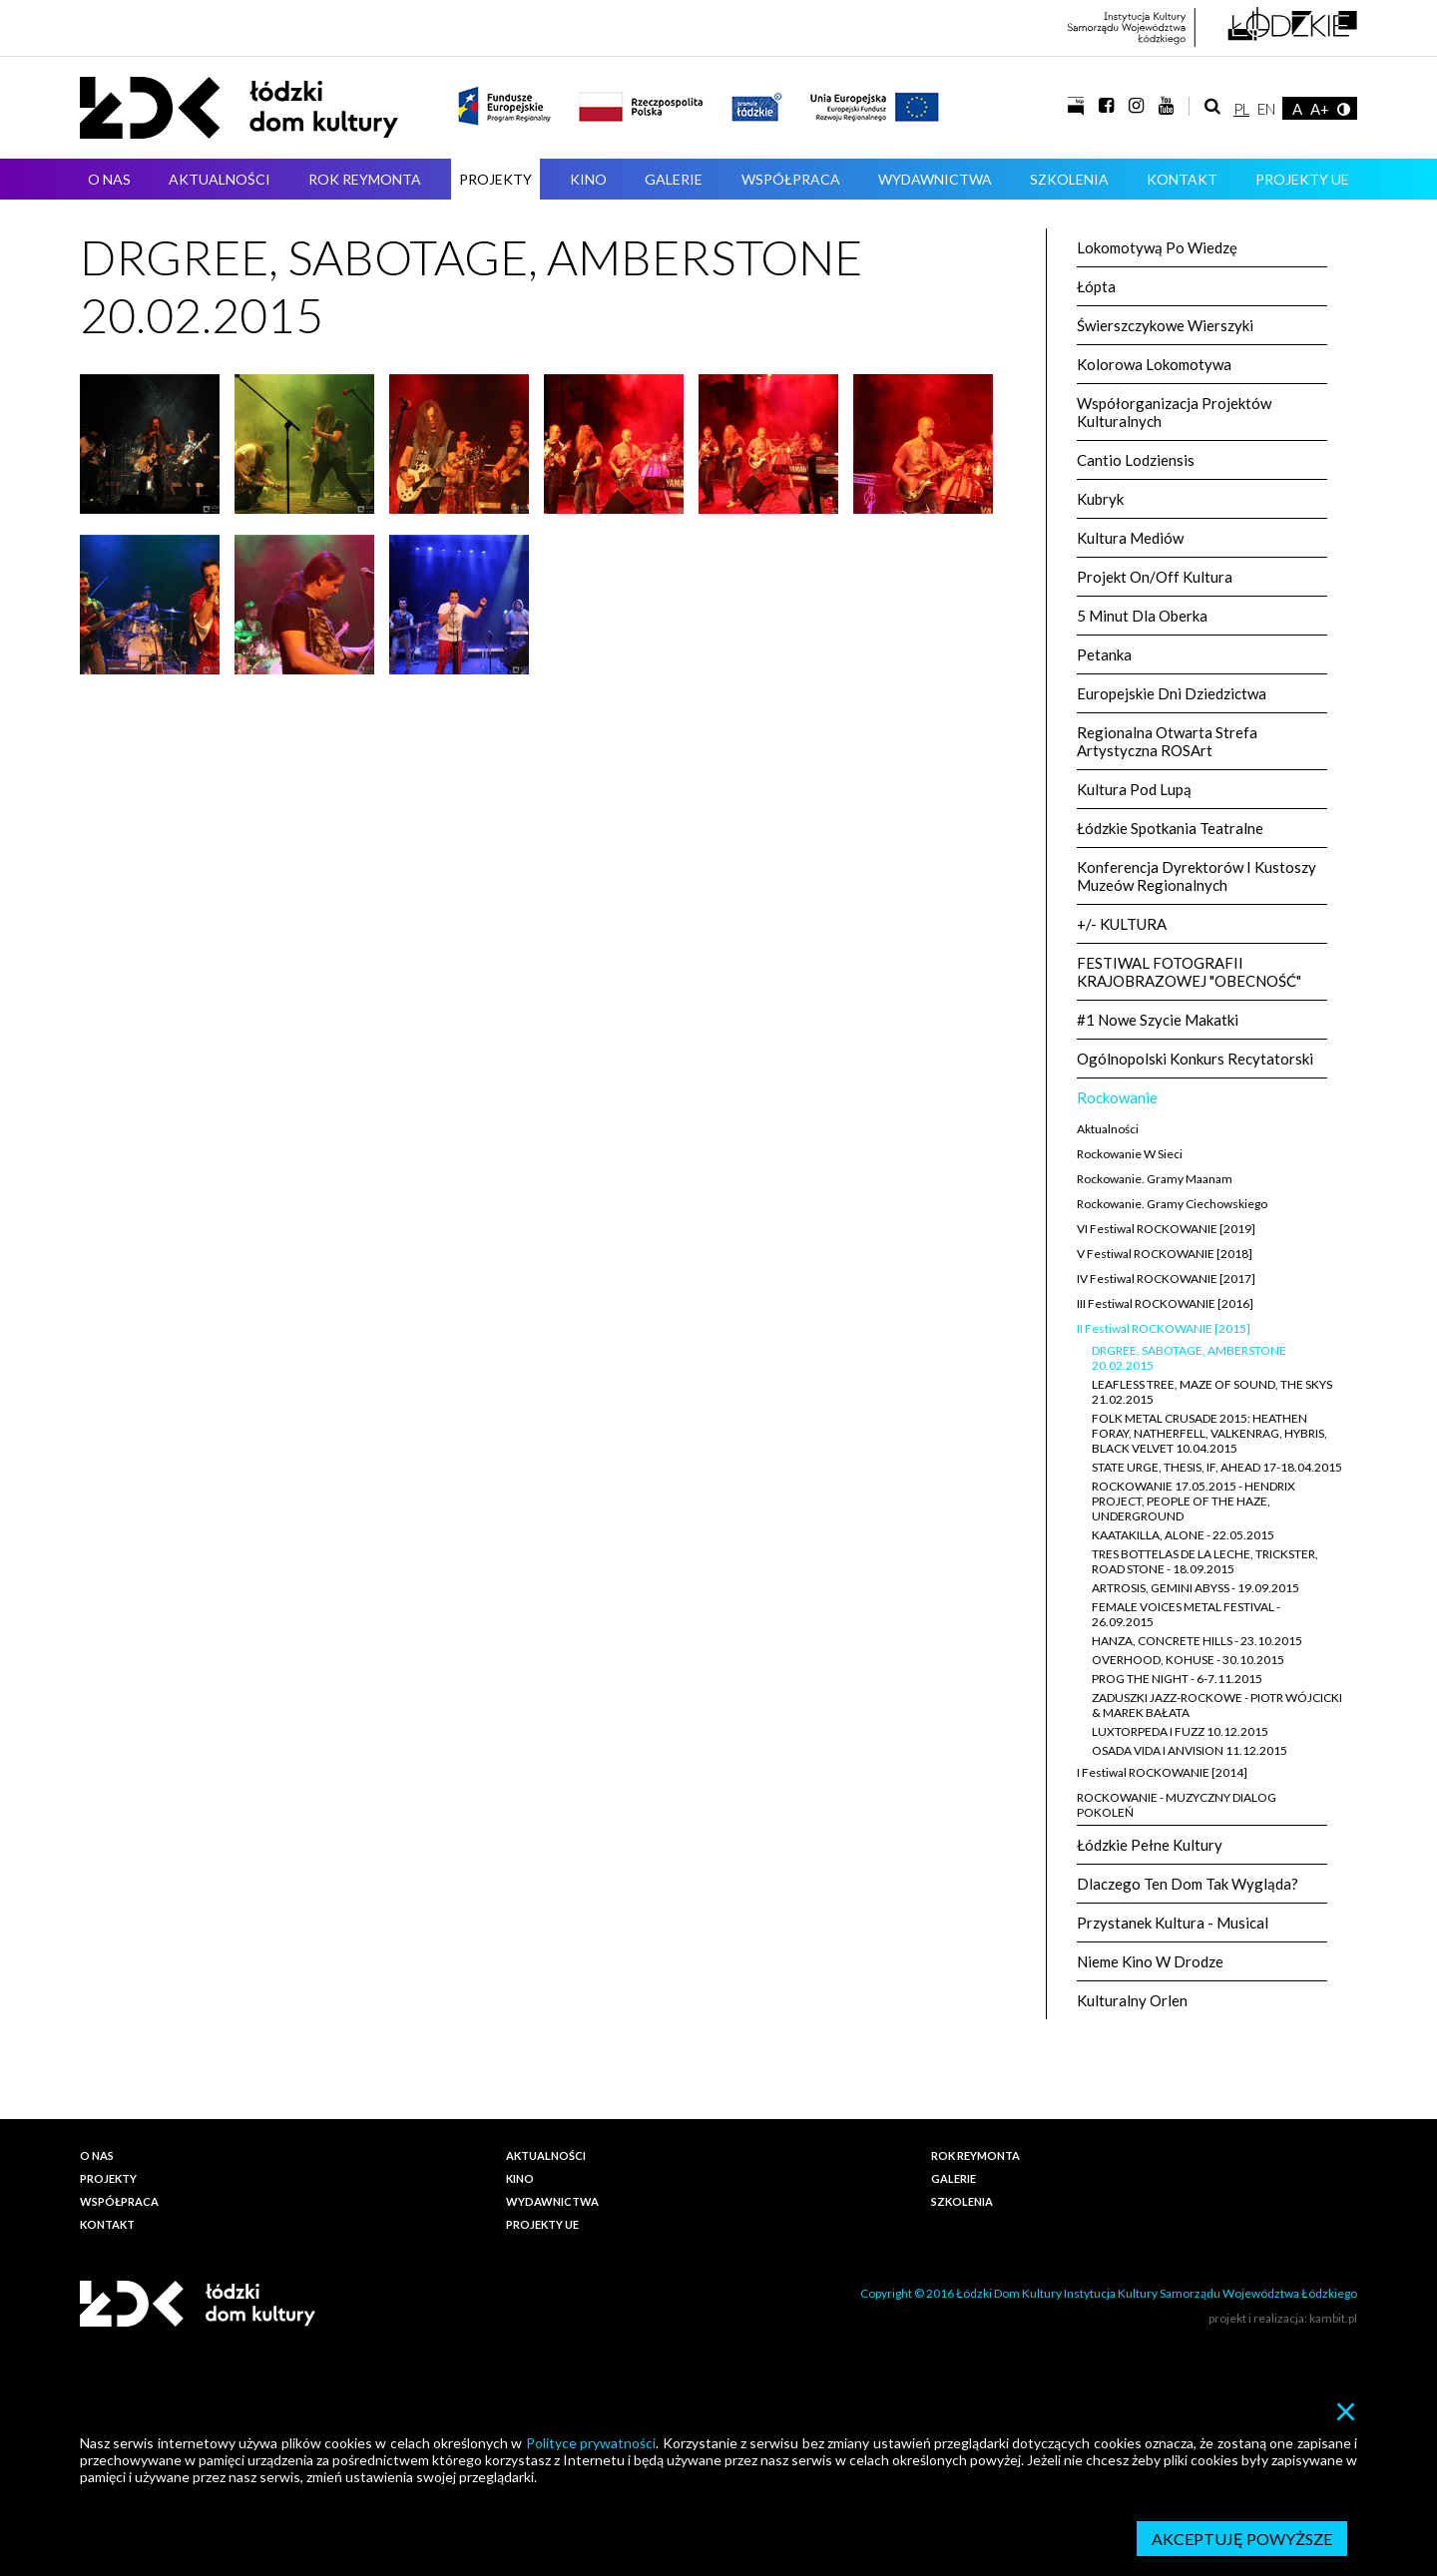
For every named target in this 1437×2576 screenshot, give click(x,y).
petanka (1104, 654)
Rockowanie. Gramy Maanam (1154, 1178)
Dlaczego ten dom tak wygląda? (1187, 1884)
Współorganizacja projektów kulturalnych (1174, 412)
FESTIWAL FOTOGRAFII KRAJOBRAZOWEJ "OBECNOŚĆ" (1189, 972)
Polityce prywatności (591, 2442)
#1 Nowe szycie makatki (1157, 1020)
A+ (1319, 109)
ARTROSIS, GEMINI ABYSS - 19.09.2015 (1195, 1587)
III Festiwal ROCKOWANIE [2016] (1165, 1303)
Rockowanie (1117, 1097)
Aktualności (219, 179)
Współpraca (790, 179)
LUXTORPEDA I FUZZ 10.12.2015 (1180, 1731)
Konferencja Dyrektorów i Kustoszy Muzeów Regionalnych (1196, 876)
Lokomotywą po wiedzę (1157, 247)
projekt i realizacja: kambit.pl (1282, 2318)
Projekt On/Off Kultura (1154, 577)
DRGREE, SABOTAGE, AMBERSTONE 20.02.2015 (1189, 1358)
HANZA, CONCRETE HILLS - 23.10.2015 (1197, 1640)
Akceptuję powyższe (1242, 2538)
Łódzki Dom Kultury (239, 108)
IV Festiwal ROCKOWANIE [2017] (1166, 1278)
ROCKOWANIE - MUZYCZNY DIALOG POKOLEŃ (1176, 1805)
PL (1241, 109)
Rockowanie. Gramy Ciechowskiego (1172, 1203)
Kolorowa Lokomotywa (1154, 364)
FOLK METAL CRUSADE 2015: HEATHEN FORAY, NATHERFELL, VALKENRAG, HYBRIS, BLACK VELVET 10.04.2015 (1209, 1433)
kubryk (1100, 499)
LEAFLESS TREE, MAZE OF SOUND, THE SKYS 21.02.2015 (1212, 1392)
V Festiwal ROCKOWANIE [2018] (1164, 1253)
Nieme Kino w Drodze (1150, 1961)
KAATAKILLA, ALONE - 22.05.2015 (1183, 1534)
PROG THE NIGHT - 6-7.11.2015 (1177, 1678)
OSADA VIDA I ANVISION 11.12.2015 (1189, 1750)
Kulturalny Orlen (1132, 2000)
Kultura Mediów (1130, 538)
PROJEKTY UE (1302, 179)
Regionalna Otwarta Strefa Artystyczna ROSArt (1167, 741)
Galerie (674, 179)
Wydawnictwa (935, 179)
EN (1266, 109)
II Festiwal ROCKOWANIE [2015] (1163, 1328)
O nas (109, 179)
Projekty (495, 179)
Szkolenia (1069, 179)
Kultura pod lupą (1134, 789)
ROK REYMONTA (364, 179)
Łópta (1096, 286)
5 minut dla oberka (1142, 616)
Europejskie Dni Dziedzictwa (1171, 693)
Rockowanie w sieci (1130, 1153)
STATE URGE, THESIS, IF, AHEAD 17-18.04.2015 (1217, 1467)
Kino (588, 179)
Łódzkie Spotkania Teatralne (1170, 828)
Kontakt (1182, 179)
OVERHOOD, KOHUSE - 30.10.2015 (1188, 1659)
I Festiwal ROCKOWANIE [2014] (1162, 1772)
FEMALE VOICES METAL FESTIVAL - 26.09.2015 (1186, 1614)
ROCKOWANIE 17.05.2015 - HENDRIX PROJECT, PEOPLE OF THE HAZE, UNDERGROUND (1193, 1501)
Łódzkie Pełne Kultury (1149, 1845)
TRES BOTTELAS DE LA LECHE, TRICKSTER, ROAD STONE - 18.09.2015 (1205, 1561)
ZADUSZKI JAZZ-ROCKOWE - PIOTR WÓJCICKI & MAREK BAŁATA (1217, 1705)
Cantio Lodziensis (1136, 460)
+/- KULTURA (1122, 924)
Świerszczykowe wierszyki (1165, 325)
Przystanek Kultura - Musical (1172, 1923)
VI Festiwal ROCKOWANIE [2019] (1166, 1228)
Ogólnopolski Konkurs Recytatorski (1195, 1059)
